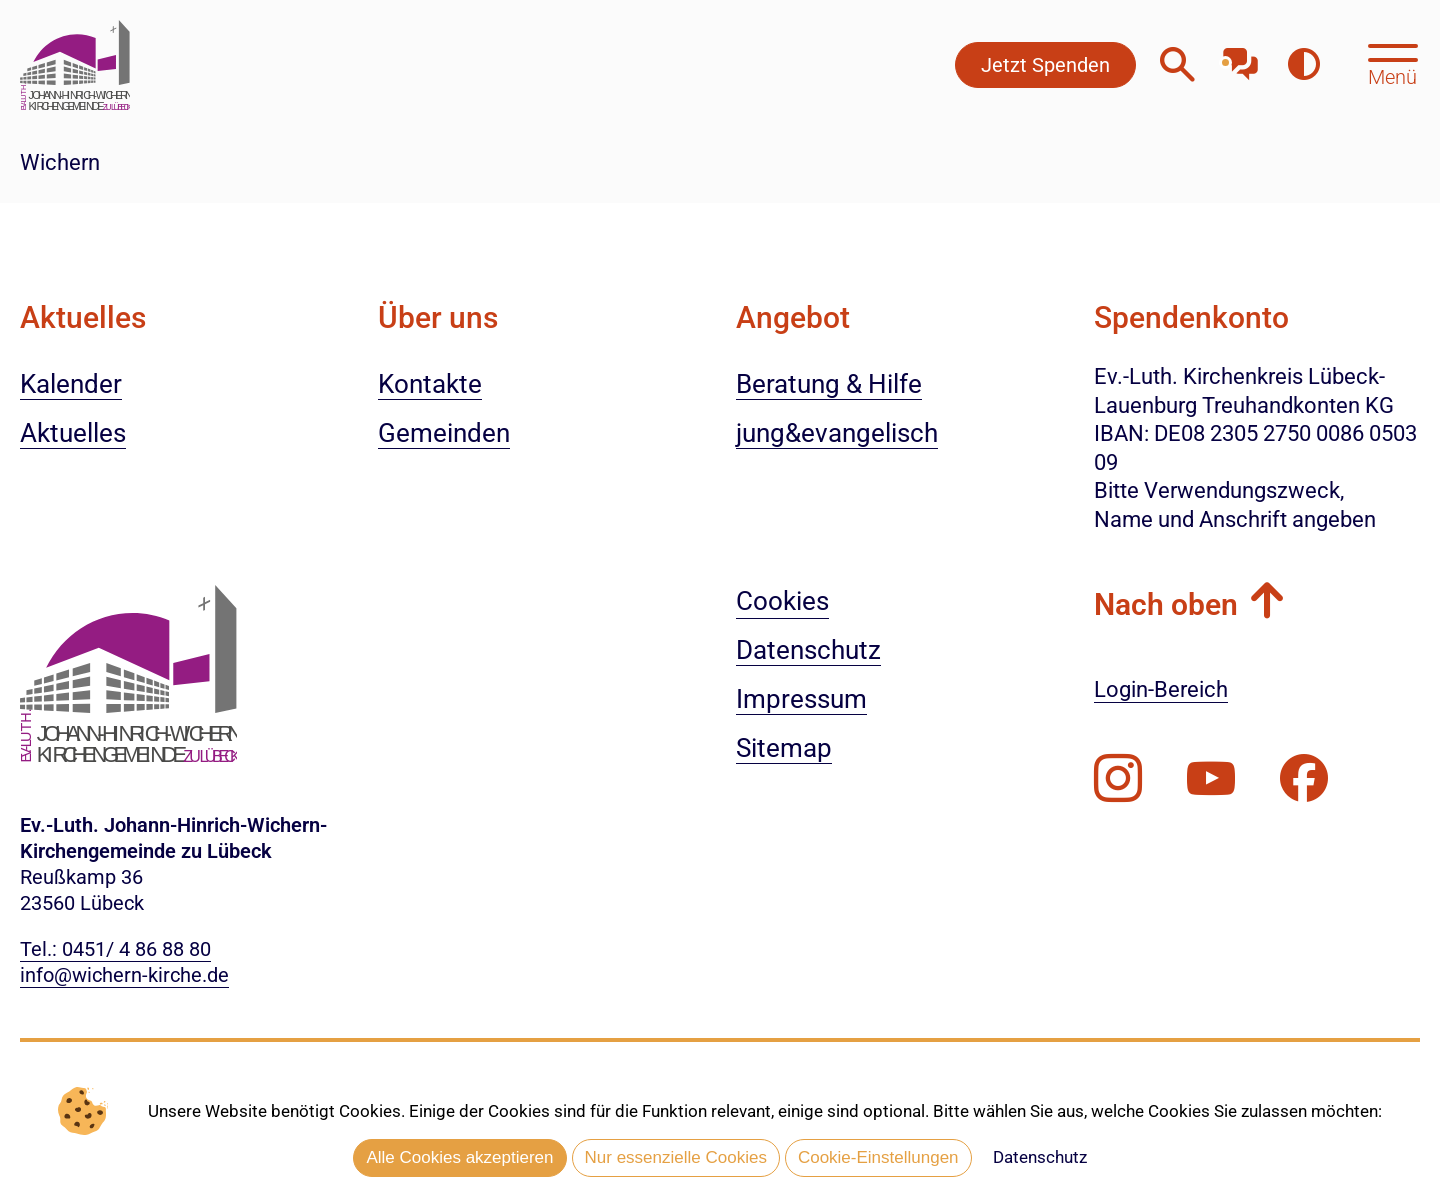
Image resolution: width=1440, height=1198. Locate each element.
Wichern (60, 162)
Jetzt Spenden (1045, 65)
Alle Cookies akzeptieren (459, 1158)
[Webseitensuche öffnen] (1177, 64)
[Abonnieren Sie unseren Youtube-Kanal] (1211, 779)
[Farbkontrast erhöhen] (1303, 64)
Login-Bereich (1161, 689)
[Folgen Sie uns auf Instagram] (1118, 779)
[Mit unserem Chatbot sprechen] (1240, 57)
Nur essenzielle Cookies (676, 1158)
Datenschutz (1040, 1158)
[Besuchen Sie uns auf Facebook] (1304, 779)
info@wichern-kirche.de (124, 975)
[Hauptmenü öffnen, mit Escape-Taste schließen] (1392, 63)
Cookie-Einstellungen (878, 1158)
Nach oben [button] (1166, 604)
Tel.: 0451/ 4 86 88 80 (115, 949)
